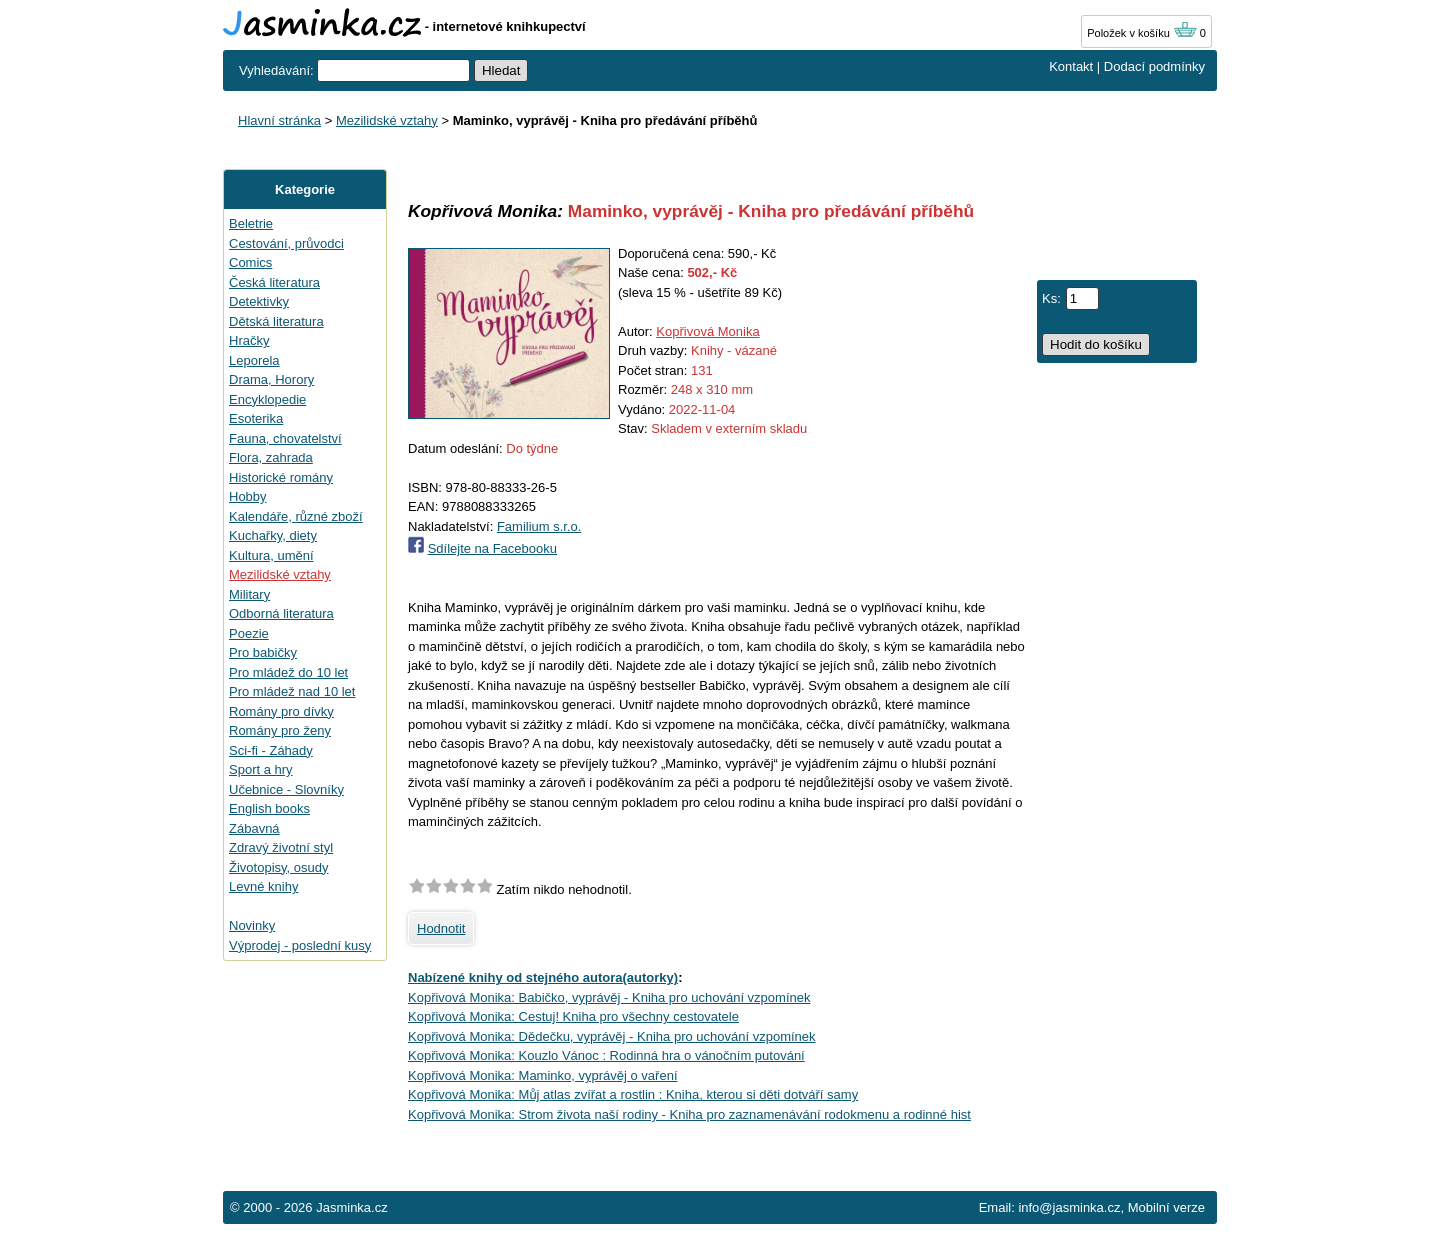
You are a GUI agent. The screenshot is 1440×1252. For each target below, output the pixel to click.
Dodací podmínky (1154, 66)
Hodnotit (441, 928)
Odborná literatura (281, 613)
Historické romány (281, 477)
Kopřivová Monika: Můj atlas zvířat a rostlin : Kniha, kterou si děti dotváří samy (633, 1094)
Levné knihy (263, 886)
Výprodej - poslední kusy (300, 945)
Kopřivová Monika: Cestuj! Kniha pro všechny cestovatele (573, 1016)
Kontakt (1071, 66)
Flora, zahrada (271, 457)
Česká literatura (274, 282)
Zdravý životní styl (281, 847)
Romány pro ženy (280, 730)
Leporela (254, 360)
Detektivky (259, 301)
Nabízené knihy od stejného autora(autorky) (543, 977)
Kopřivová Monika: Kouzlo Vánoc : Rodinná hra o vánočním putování (606, 1055)
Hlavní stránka (279, 120)
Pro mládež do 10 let (288, 672)
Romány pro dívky (281, 711)
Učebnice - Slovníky (286, 789)
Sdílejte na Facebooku (492, 548)
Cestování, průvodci (286, 243)
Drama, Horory (271, 379)
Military (249, 594)
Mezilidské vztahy (387, 120)
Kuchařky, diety (273, 535)
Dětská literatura (276, 321)
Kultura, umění (271, 555)
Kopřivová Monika (707, 331)
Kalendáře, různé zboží (296, 516)
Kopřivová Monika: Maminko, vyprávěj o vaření (543, 1075)
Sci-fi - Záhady (271, 750)
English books (269, 808)
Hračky (249, 340)
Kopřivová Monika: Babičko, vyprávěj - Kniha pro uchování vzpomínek (609, 997)
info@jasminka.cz (1069, 1207)
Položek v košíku (1142, 33)
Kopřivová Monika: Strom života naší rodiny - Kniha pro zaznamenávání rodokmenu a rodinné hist (689, 1114)
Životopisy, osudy (278, 867)
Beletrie (251, 223)
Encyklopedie (267, 399)
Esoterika (256, 418)
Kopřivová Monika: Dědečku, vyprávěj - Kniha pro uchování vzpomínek (612, 1036)
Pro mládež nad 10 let (292, 691)
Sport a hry (261, 769)
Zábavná (254, 828)
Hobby (248, 496)
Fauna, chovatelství (285, 438)
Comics (250, 262)
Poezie (249, 633)
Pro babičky (263, 652)
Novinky (252, 925)
